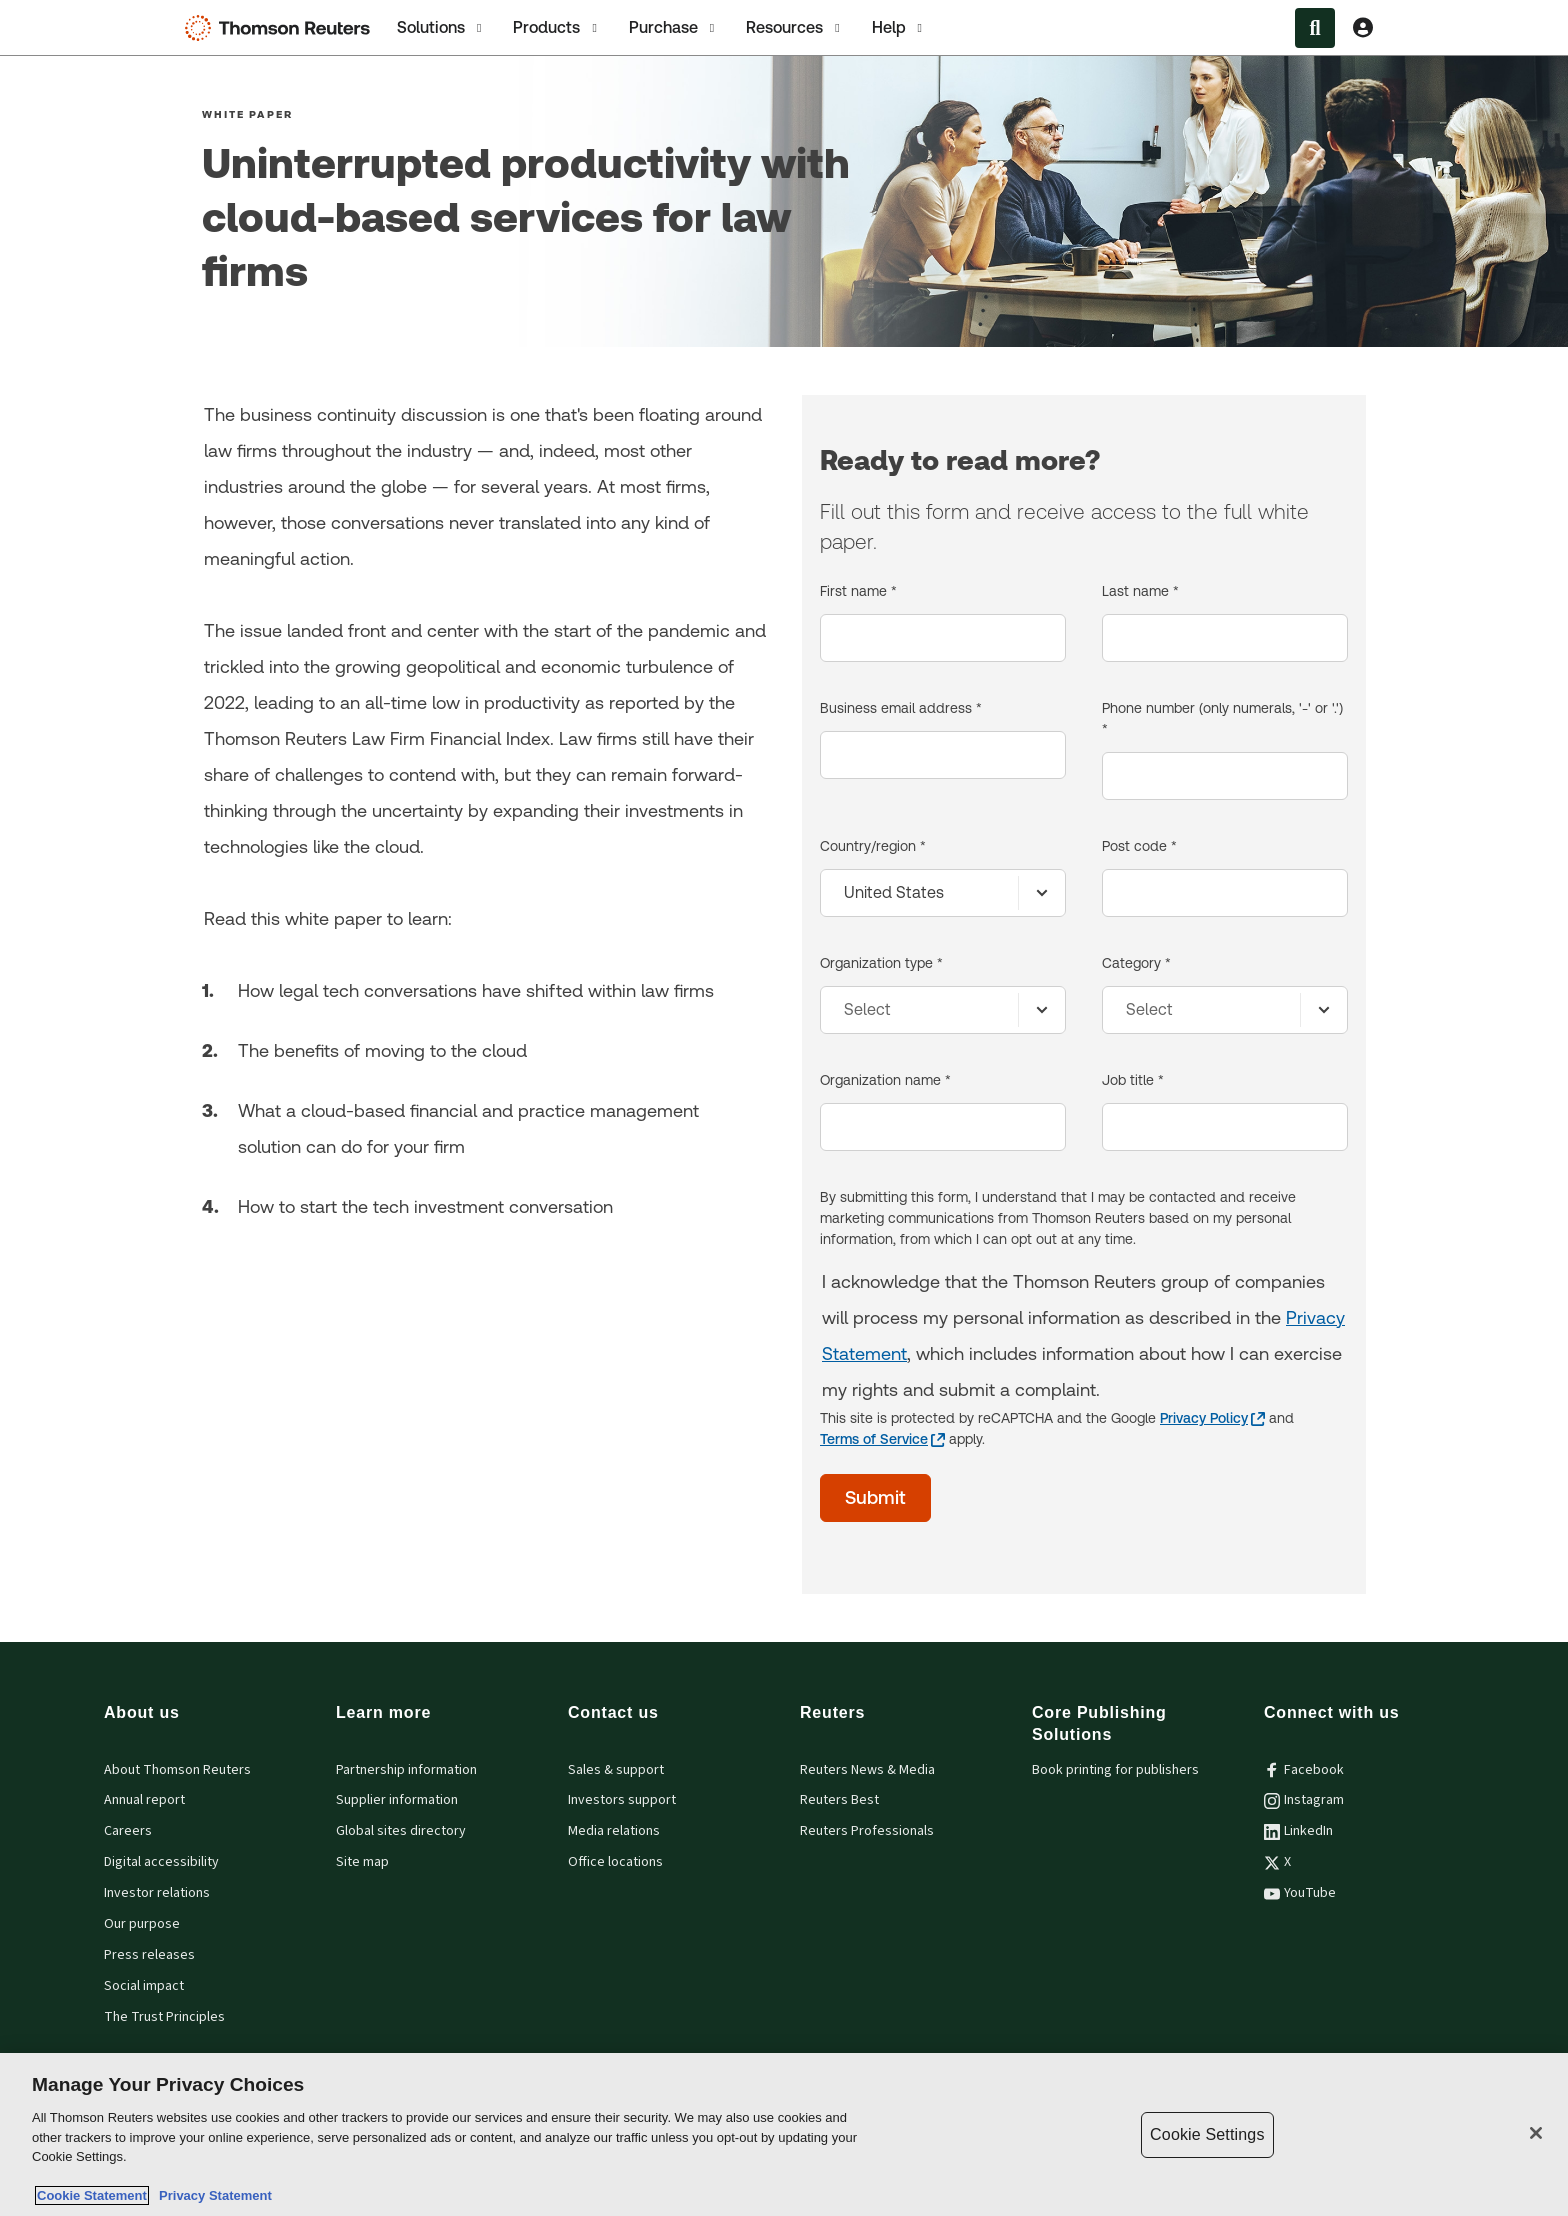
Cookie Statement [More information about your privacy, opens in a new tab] (92, 2195)
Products (556, 28)
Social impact (144, 1986)
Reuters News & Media (867, 1770)
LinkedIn (1298, 1831)
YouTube (1300, 1893)
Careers (128, 1831)
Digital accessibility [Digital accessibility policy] (161, 1862)
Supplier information (397, 1800)
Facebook (1304, 1770)
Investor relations (157, 1893)
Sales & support (616, 1770)
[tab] (441, 27)
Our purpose (142, 1924)
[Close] (1536, 2133)
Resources (794, 28)
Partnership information (406, 1770)
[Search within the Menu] (1315, 28)
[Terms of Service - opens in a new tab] (882, 1439)
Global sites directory (401, 1831)
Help (899, 28)
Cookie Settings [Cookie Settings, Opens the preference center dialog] (1207, 2134)
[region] (784, 2134)
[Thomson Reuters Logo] (282, 28)
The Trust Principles (164, 2017)
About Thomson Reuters (177, 1770)
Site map (362, 1862)
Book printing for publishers (1115, 1770)
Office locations (615, 1862)
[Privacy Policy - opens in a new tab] (1212, 1418)
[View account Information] (1363, 28)
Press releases (149, 1955)
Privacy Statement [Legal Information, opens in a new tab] (212, 2195)
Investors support (622, 1800)
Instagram (1304, 1800)
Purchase (673, 28)
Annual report (144, 1800)
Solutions (441, 28)
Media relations (614, 1831)
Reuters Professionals (867, 1831)
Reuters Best (839, 1800)
